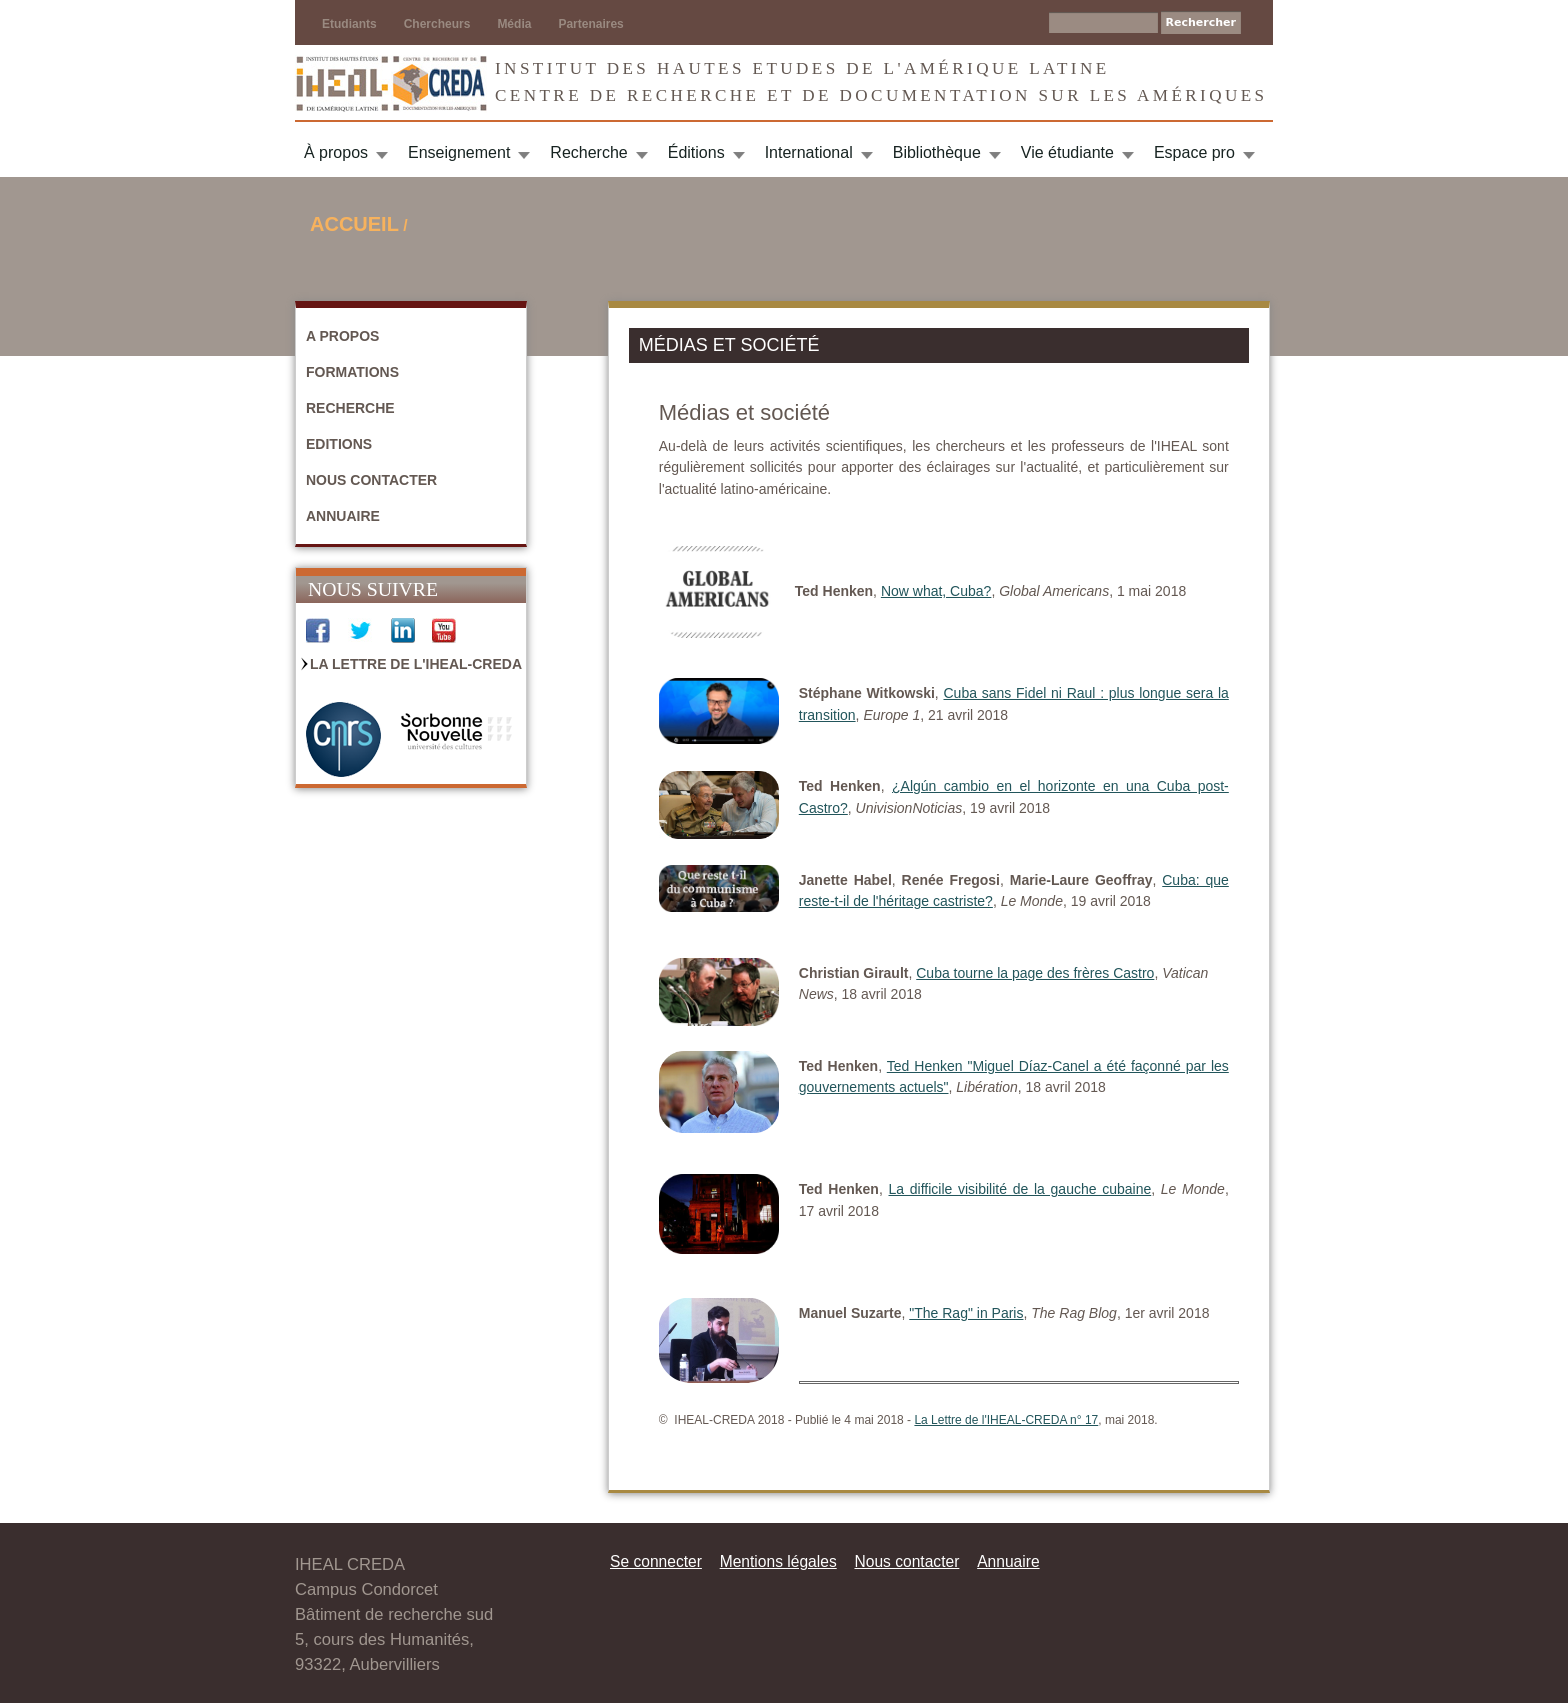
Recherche (588, 152)
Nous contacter (371, 480)
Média (514, 24)
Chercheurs (437, 24)
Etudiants (349, 24)
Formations (352, 372)
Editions (339, 444)
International (809, 152)
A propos (342, 336)
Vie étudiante (1067, 152)
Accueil (354, 224)
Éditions (696, 152)
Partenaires (590, 24)
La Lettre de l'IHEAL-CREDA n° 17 (1006, 1420)
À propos (336, 152)
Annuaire (343, 516)
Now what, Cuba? (936, 591)
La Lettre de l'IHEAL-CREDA (416, 664)
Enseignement (459, 152)
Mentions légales (778, 1561)
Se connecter (656, 1561)
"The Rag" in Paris (966, 1313)
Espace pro (1194, 152)
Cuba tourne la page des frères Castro (1035, 973)
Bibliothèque (937, 152)
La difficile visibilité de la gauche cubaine (1020, 1189)
